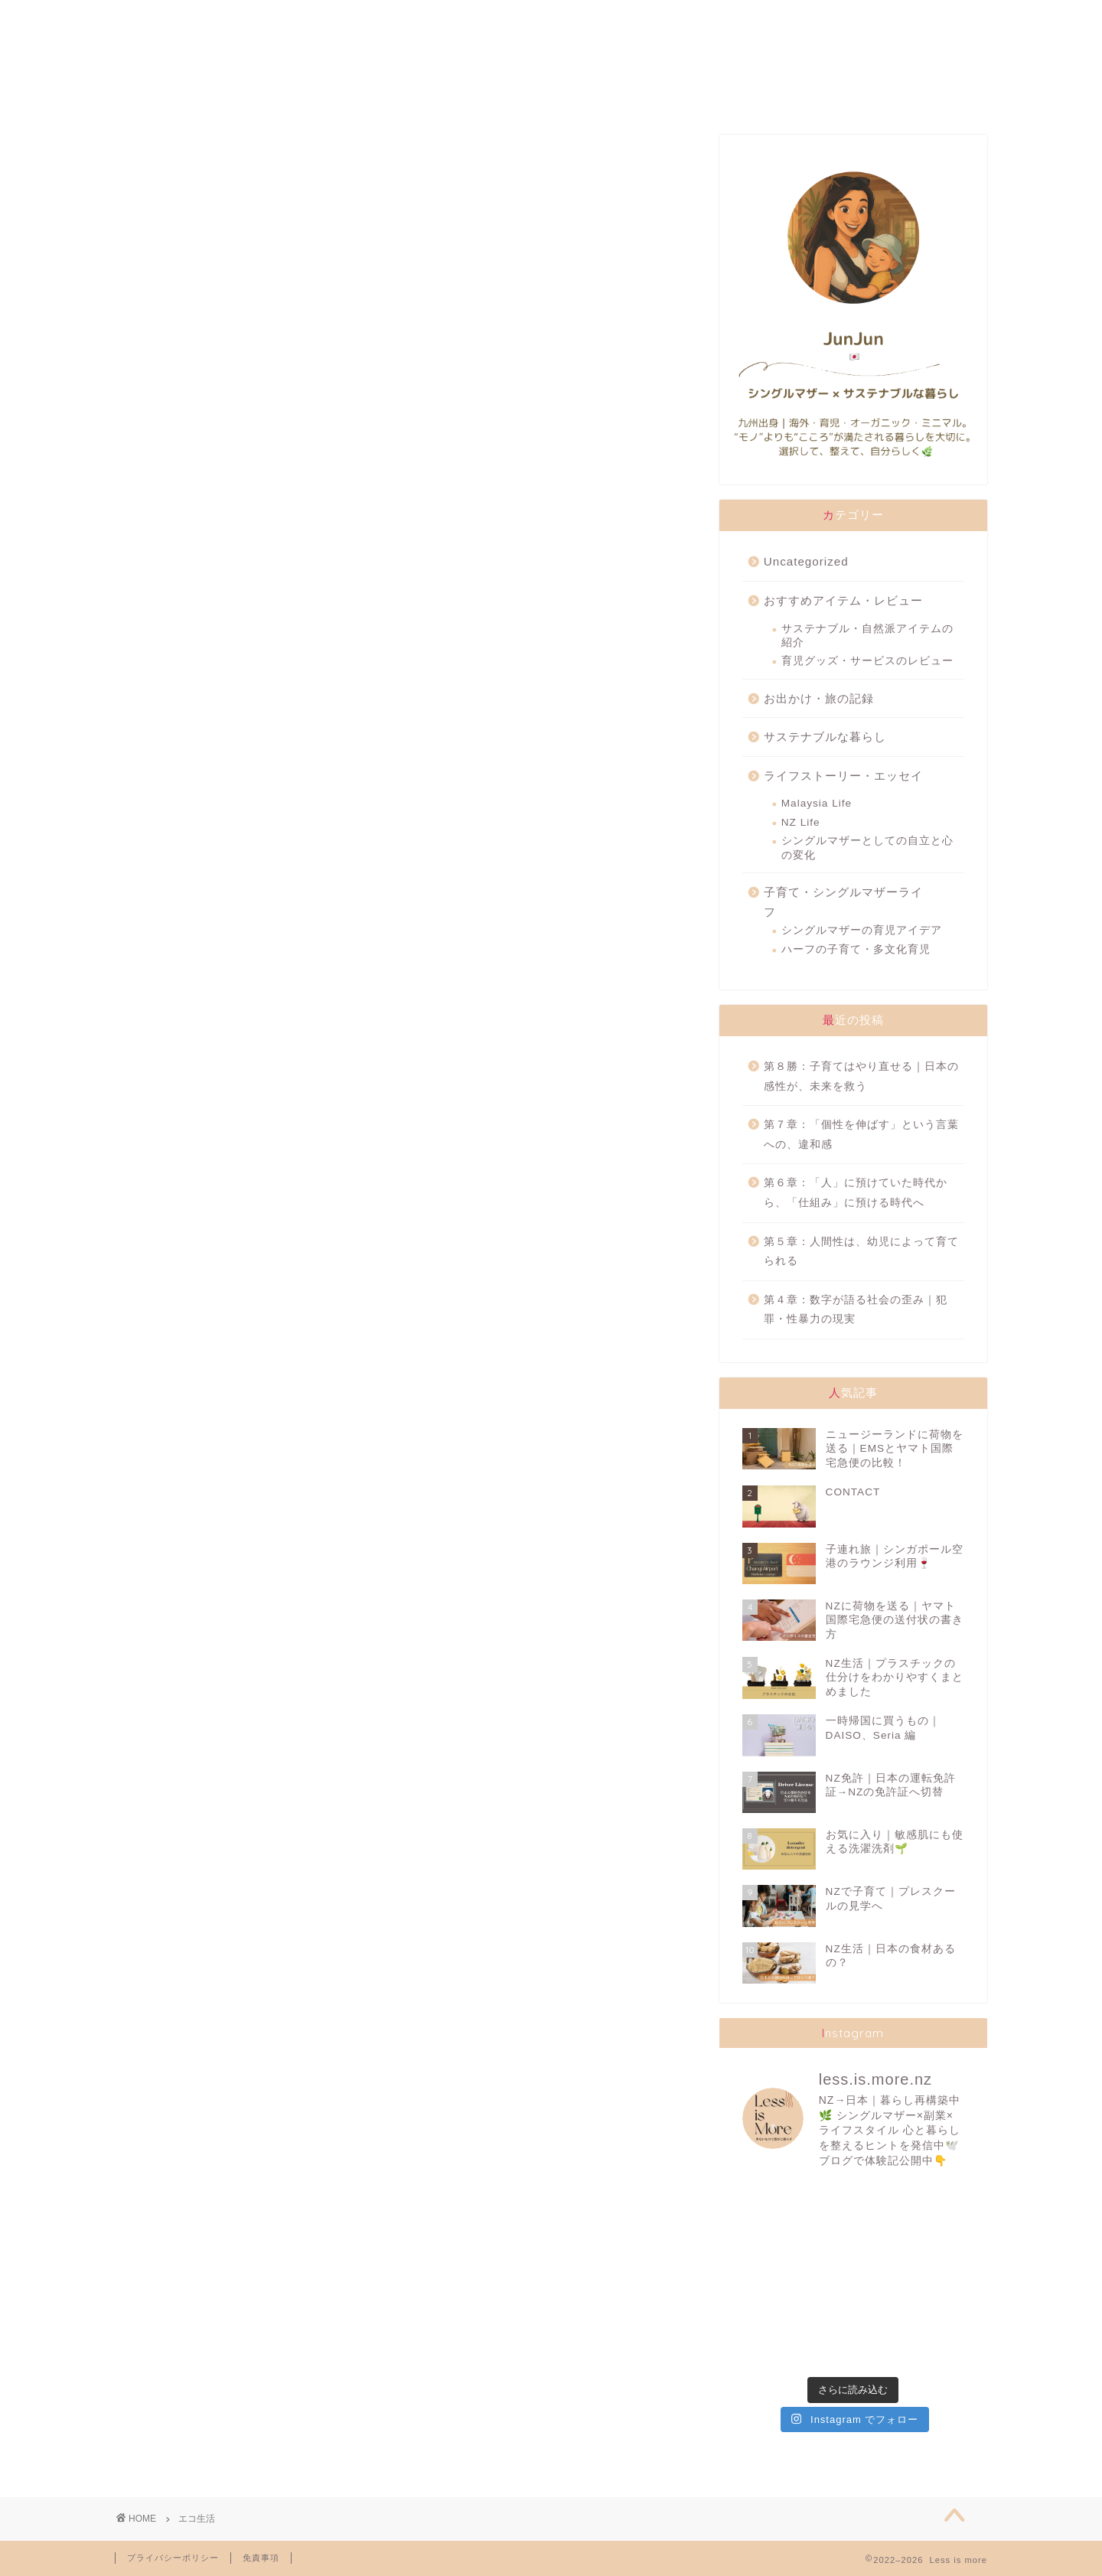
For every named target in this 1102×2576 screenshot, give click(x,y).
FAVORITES (360, 18)
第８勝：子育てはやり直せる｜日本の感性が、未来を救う (861, 1076)
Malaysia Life (816, 803)
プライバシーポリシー (173, 2557)
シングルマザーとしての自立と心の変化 (867, 847)
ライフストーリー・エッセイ (843, 775)
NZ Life (800, 822)
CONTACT (862, 18)
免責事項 (261, 2557)
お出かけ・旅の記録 (819, 698)
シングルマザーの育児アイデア (861, 930)
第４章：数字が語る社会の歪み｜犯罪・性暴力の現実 (855, 1309)
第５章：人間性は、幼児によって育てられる (861, 1251)
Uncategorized (806, 561)
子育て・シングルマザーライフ (843, 901)
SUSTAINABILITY (528, 18)
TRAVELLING (697, 18)
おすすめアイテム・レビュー (843, 600)
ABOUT (196, 18)
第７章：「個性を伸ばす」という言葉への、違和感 (861, 1134)
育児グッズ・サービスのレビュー (867, 661)
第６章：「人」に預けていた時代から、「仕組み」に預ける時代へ (855, 1192)
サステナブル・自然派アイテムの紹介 (867, 635)
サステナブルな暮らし (825, 736)
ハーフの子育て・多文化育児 (856, 949)
